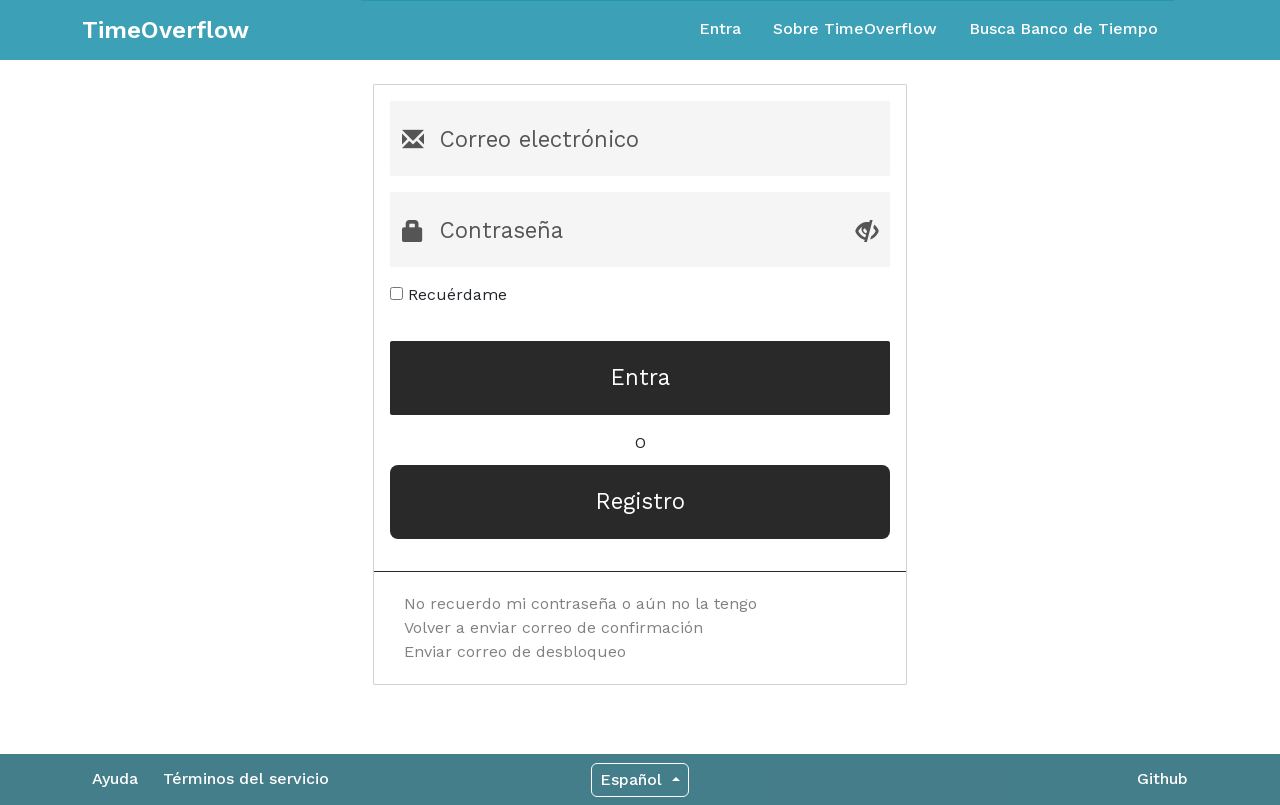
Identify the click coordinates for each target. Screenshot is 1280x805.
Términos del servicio (246, 778)
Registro (640, 501)
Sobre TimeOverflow (855, 28)
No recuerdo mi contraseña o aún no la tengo (580, 603)
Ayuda (115, 778)
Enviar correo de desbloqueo (515, 651)
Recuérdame (448, 294)
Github (1162, 778)
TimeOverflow (165, 30)
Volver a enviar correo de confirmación (553, 627)
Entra (720, 28)
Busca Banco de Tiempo (1063, 28)
